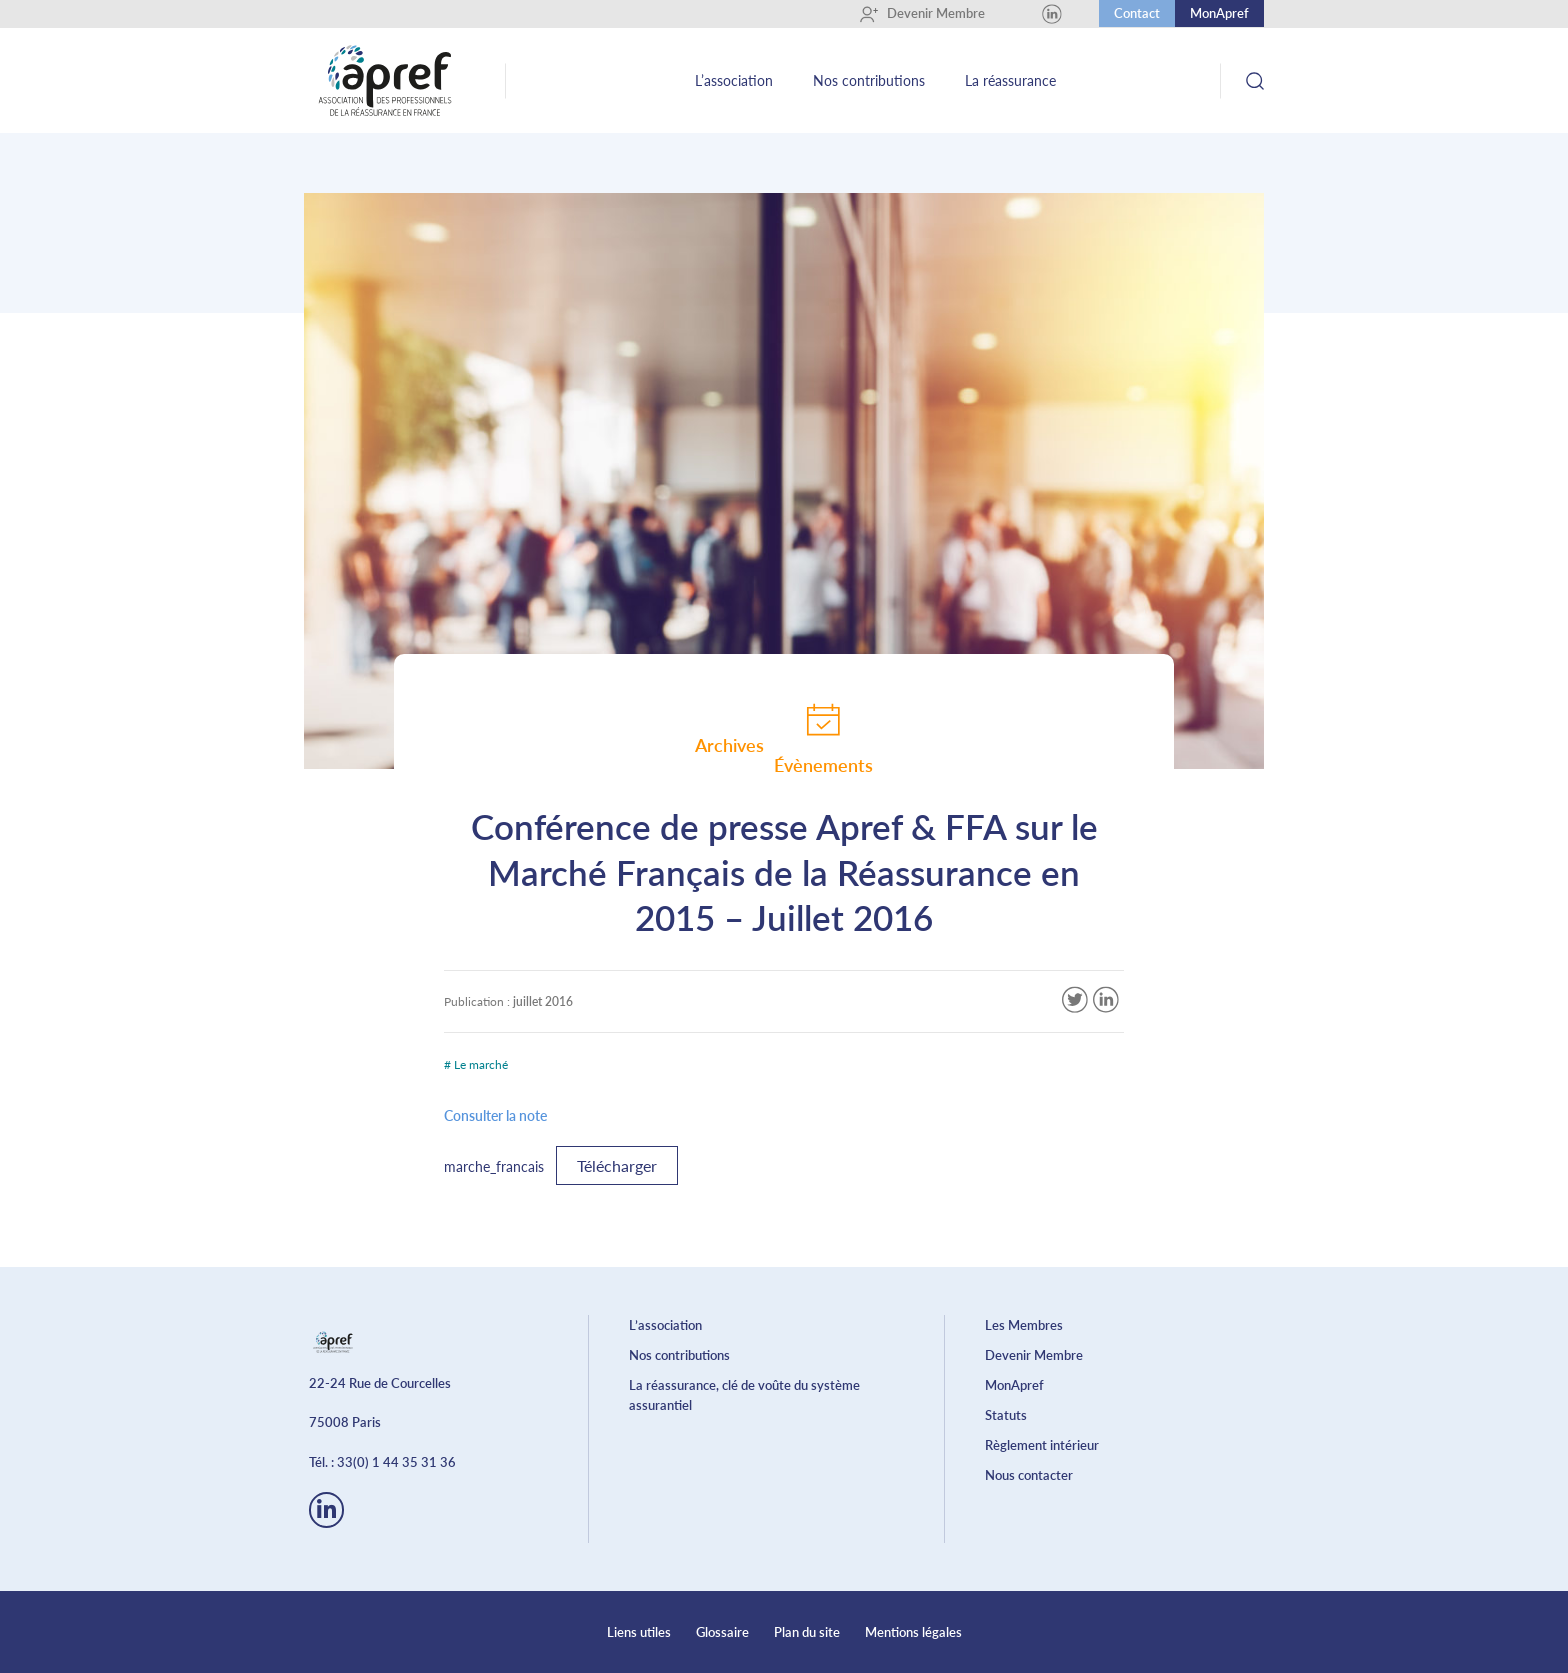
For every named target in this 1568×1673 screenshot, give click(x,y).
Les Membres (1024, 1325)
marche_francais (494, 1166)
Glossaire (722, 1632)
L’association (734, 80)
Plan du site (807, 1632)
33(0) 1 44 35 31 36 (396, 1462)
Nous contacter (1029, 1475)
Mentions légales (913, 1632)
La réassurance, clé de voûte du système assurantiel (744, 1395)
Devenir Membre (922, 14)
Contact (1137, 13)
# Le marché (476, 1064)
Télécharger (617, 1165)
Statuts (1006, 1415)
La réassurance (1010, 80)
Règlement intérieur (1042, 1445)
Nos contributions (869, 80)
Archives (729, 745)
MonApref (1219, 13)
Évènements (823, 738)
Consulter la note (495, 1115)
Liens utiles (639, 1632)
